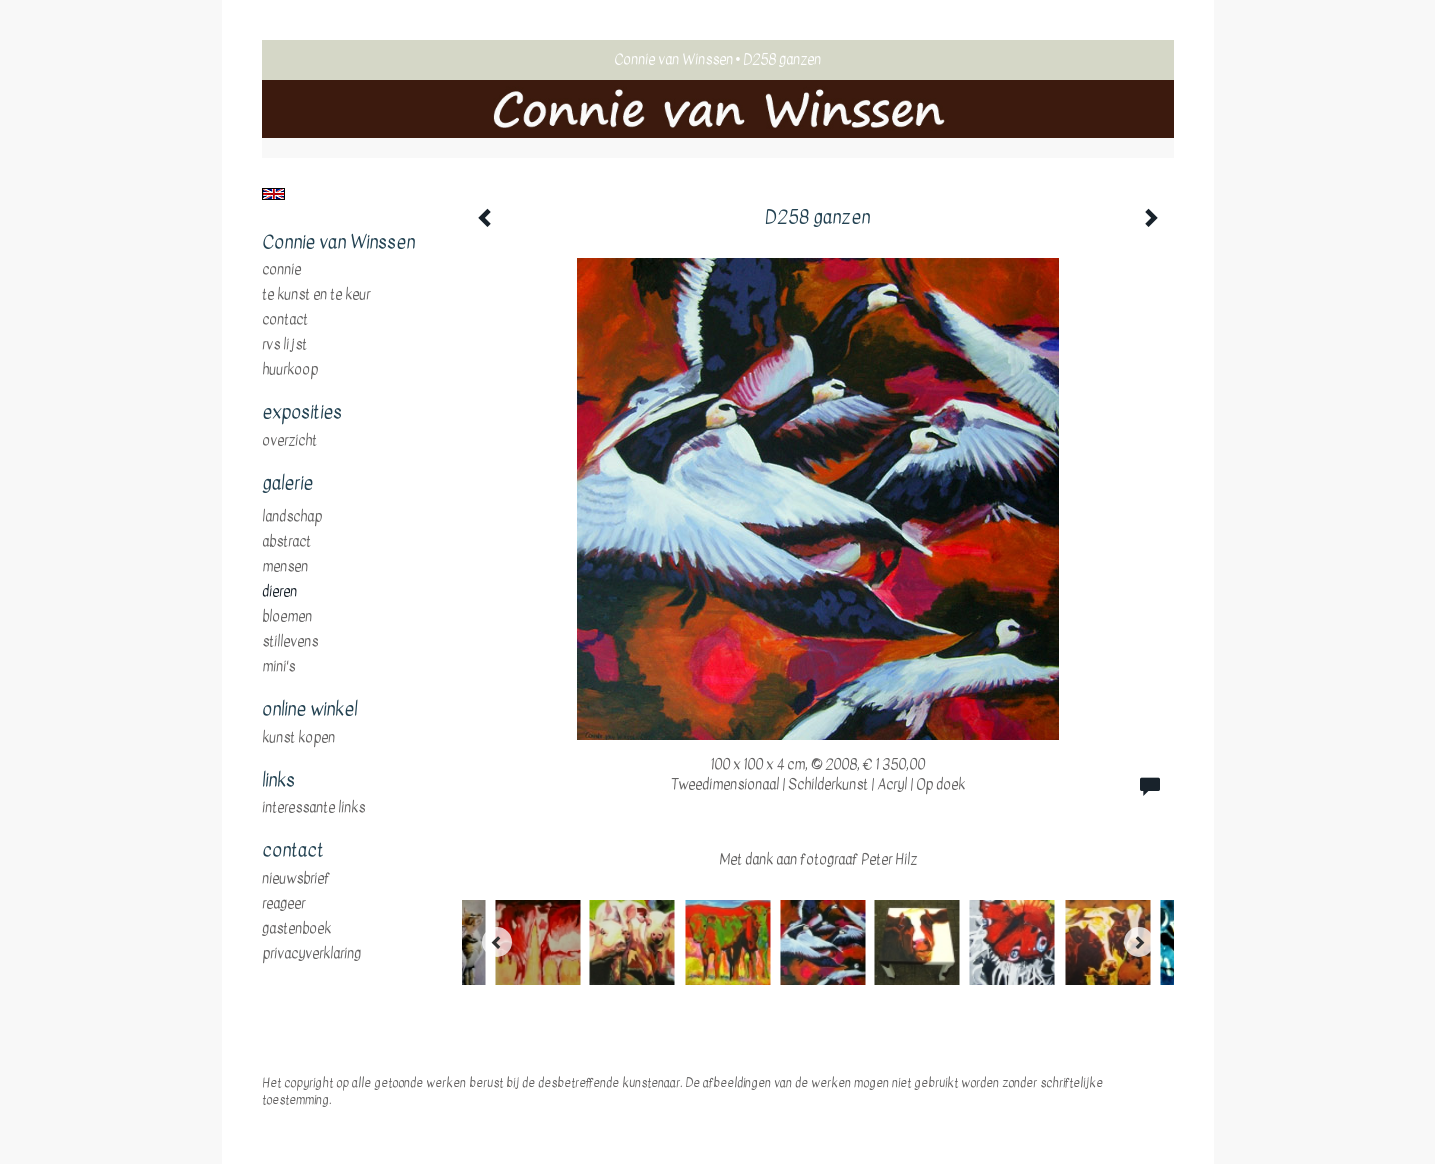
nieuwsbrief (296, 879)
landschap (292, 517)
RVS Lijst (284, 345)
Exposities (302, 413)
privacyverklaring (311, 954)
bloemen (287, 617)
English (273, 194)
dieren (279, 592)
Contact (285, 320)
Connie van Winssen (673, 59)
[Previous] (497, 942)
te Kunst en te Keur (316, 295)
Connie (281, 270)
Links (278, 781)
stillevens (290, 642)
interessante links (313, 808)
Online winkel (309, 710)
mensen (285, 567)
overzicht (289, 441)
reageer (283, 904)
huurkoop (290, 370)
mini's (278, 667)
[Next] (1139, 942)
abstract (286, 542)
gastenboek (296, 929)
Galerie (287, 484)
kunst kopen (298, 738)
